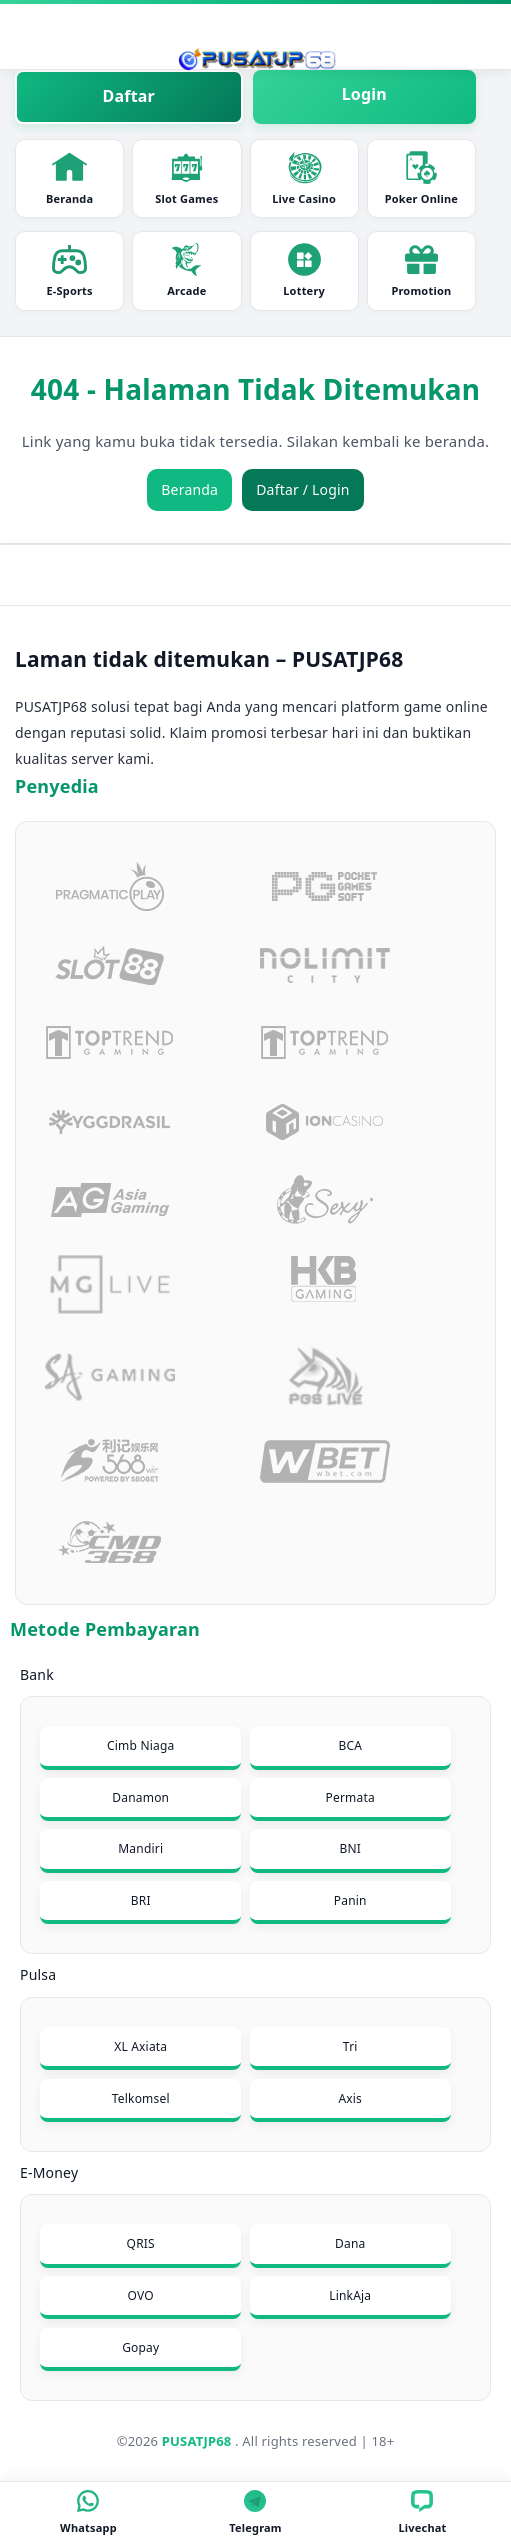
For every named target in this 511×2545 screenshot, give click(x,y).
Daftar (129, 96)
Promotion (421, 270)
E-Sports (69, 270)
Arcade (186, 270)
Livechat (422, 2512)
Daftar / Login (303, 489)
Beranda (69, 178)
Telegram (255, 2512)
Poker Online (421, 178)
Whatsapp (88, 2512)
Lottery (304, 270)
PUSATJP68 (197, 2441)
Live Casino (304, 178)
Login (364, 94)
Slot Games (186, 178)
